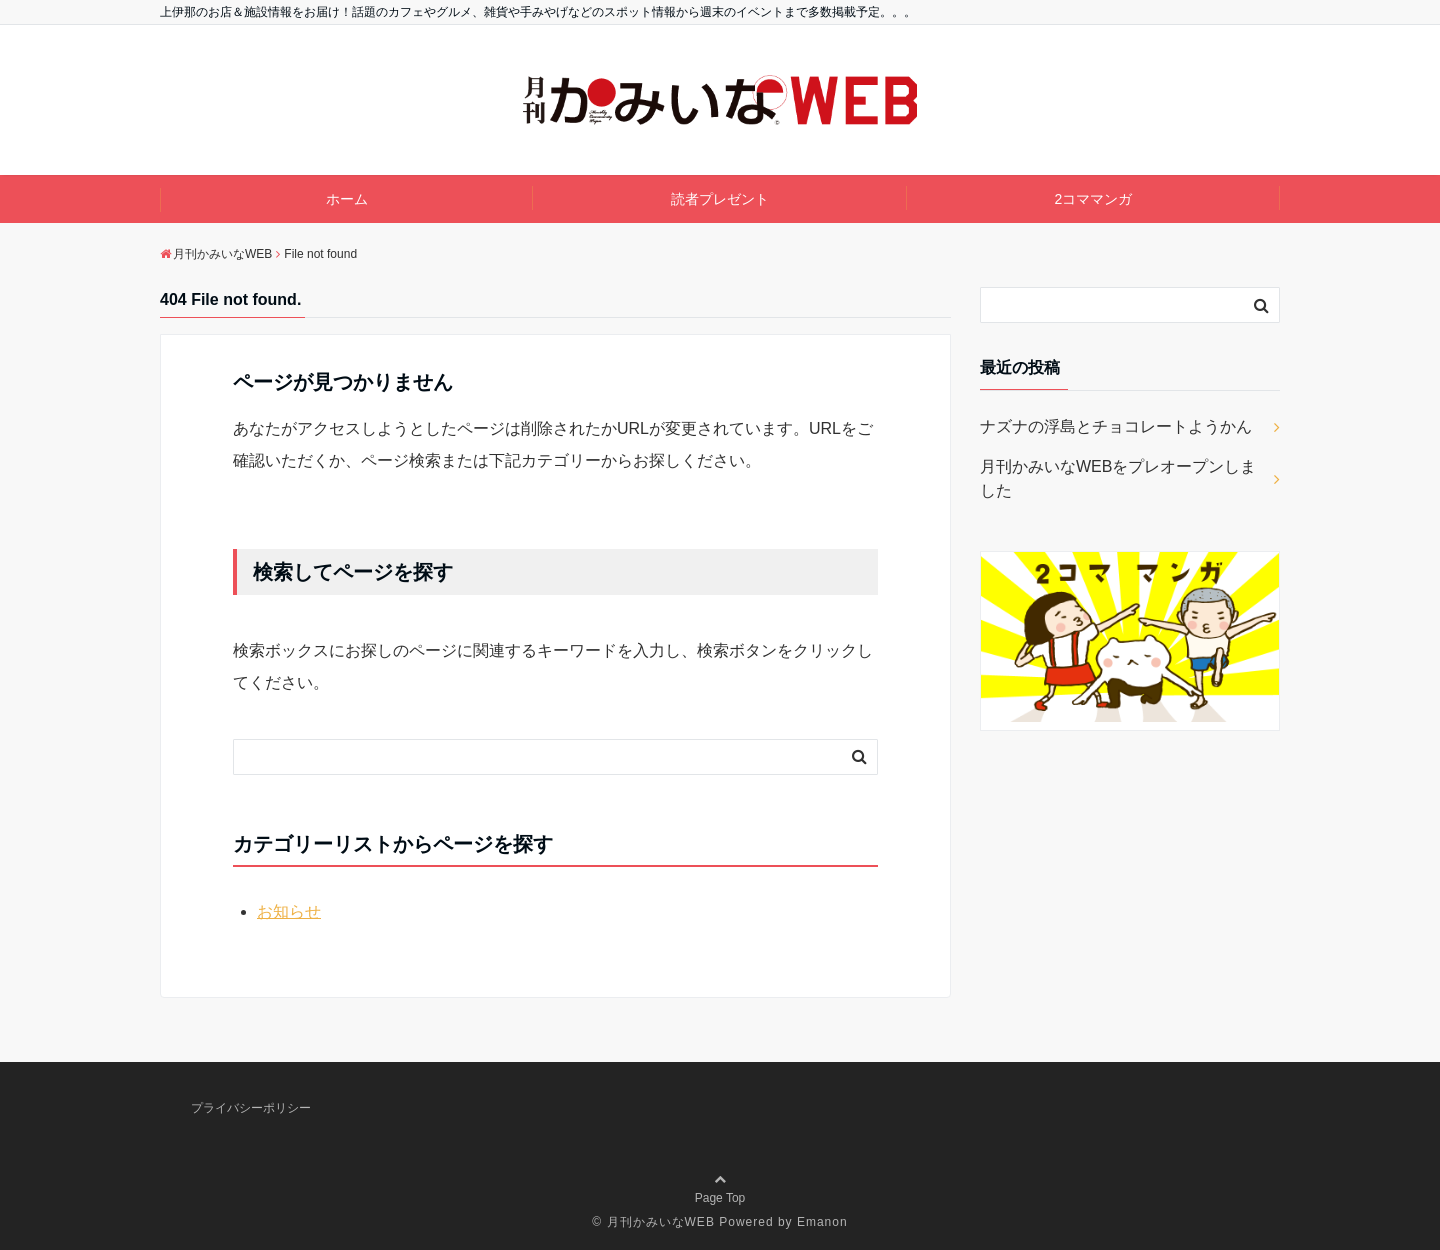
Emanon (822, 1222)
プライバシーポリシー (251, 1108)
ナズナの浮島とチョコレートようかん (1116, 426)
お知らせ (289, 911)
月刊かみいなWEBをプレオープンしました (1118, 478)
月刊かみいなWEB (661, 1222)
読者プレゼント (720, 199)
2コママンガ (1093, 199)
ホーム (347, 199)
